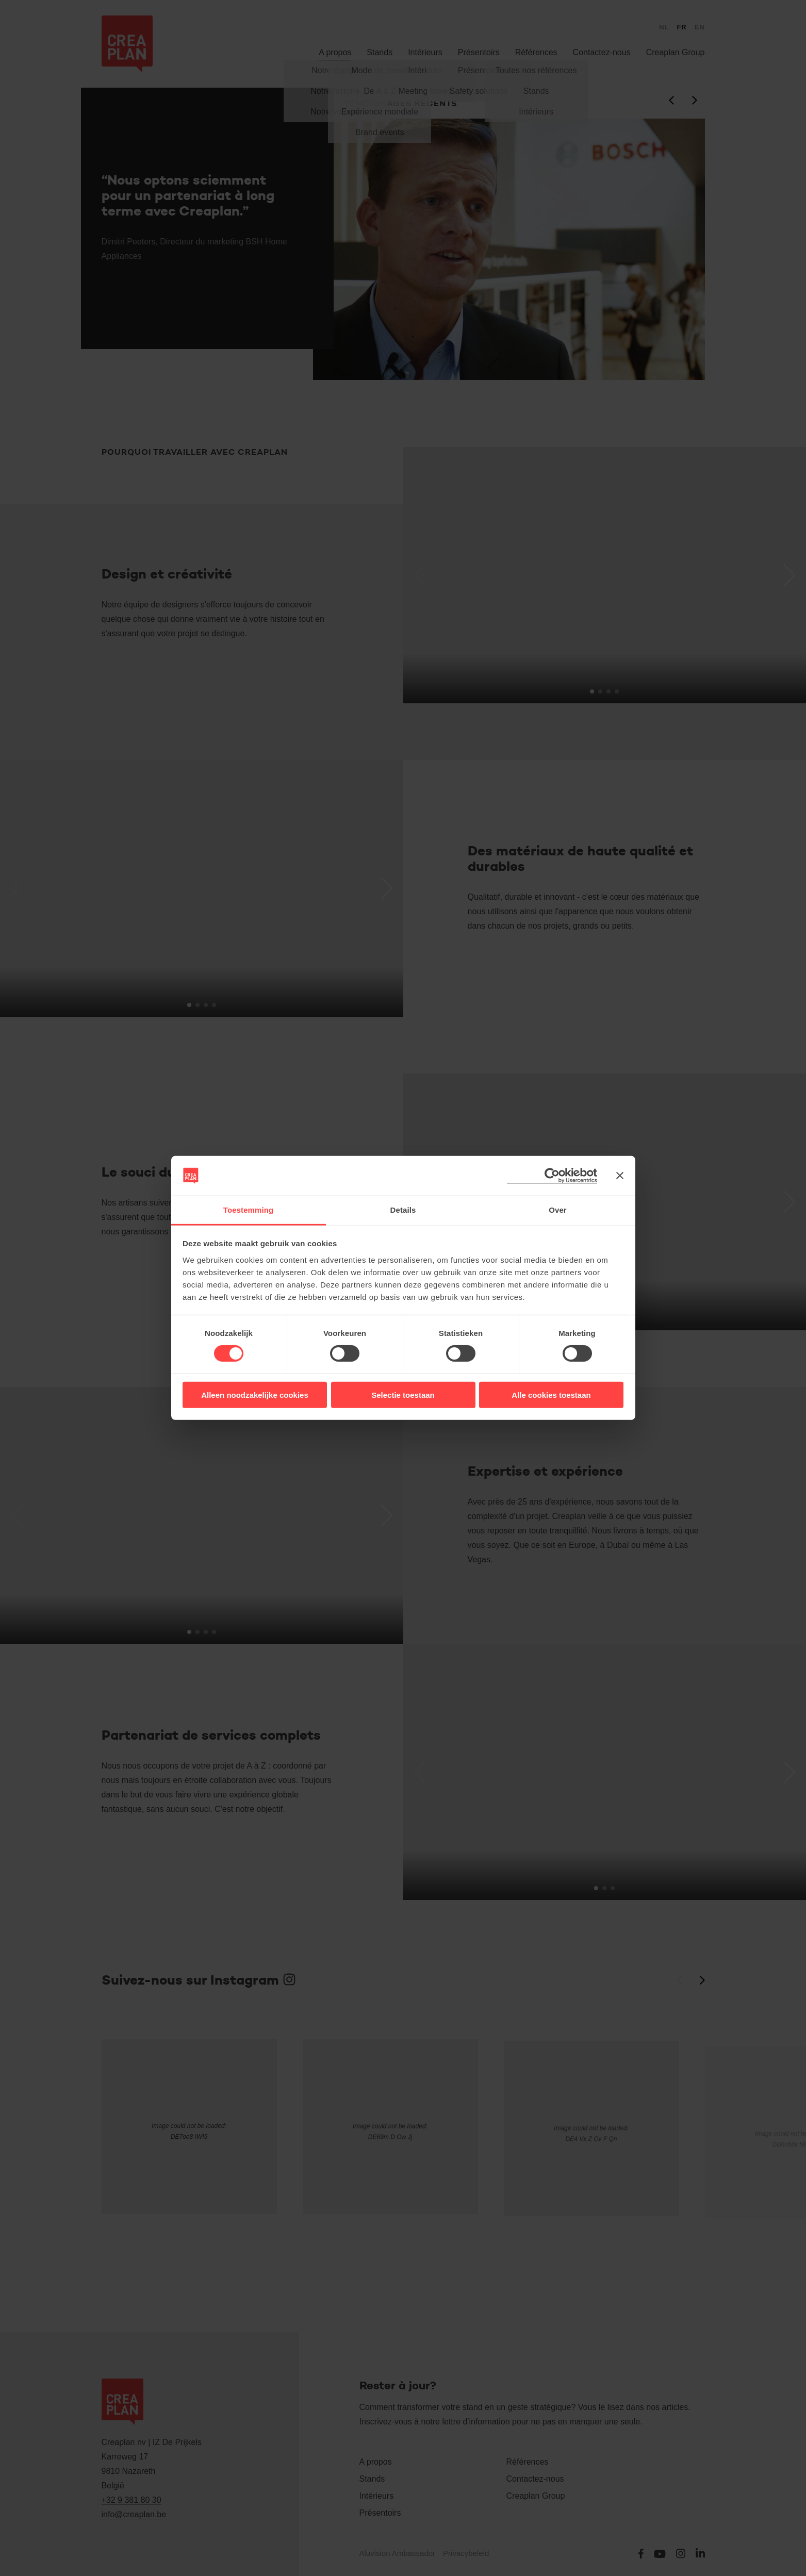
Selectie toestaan (403, 1394)
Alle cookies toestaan (551, 1394)
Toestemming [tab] (248, 1210)
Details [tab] (403, 1210)
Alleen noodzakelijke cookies (254, 1394)
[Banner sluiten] (619, 1175)
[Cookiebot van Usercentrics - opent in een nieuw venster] (552, 1176)
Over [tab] (558, 1210)
